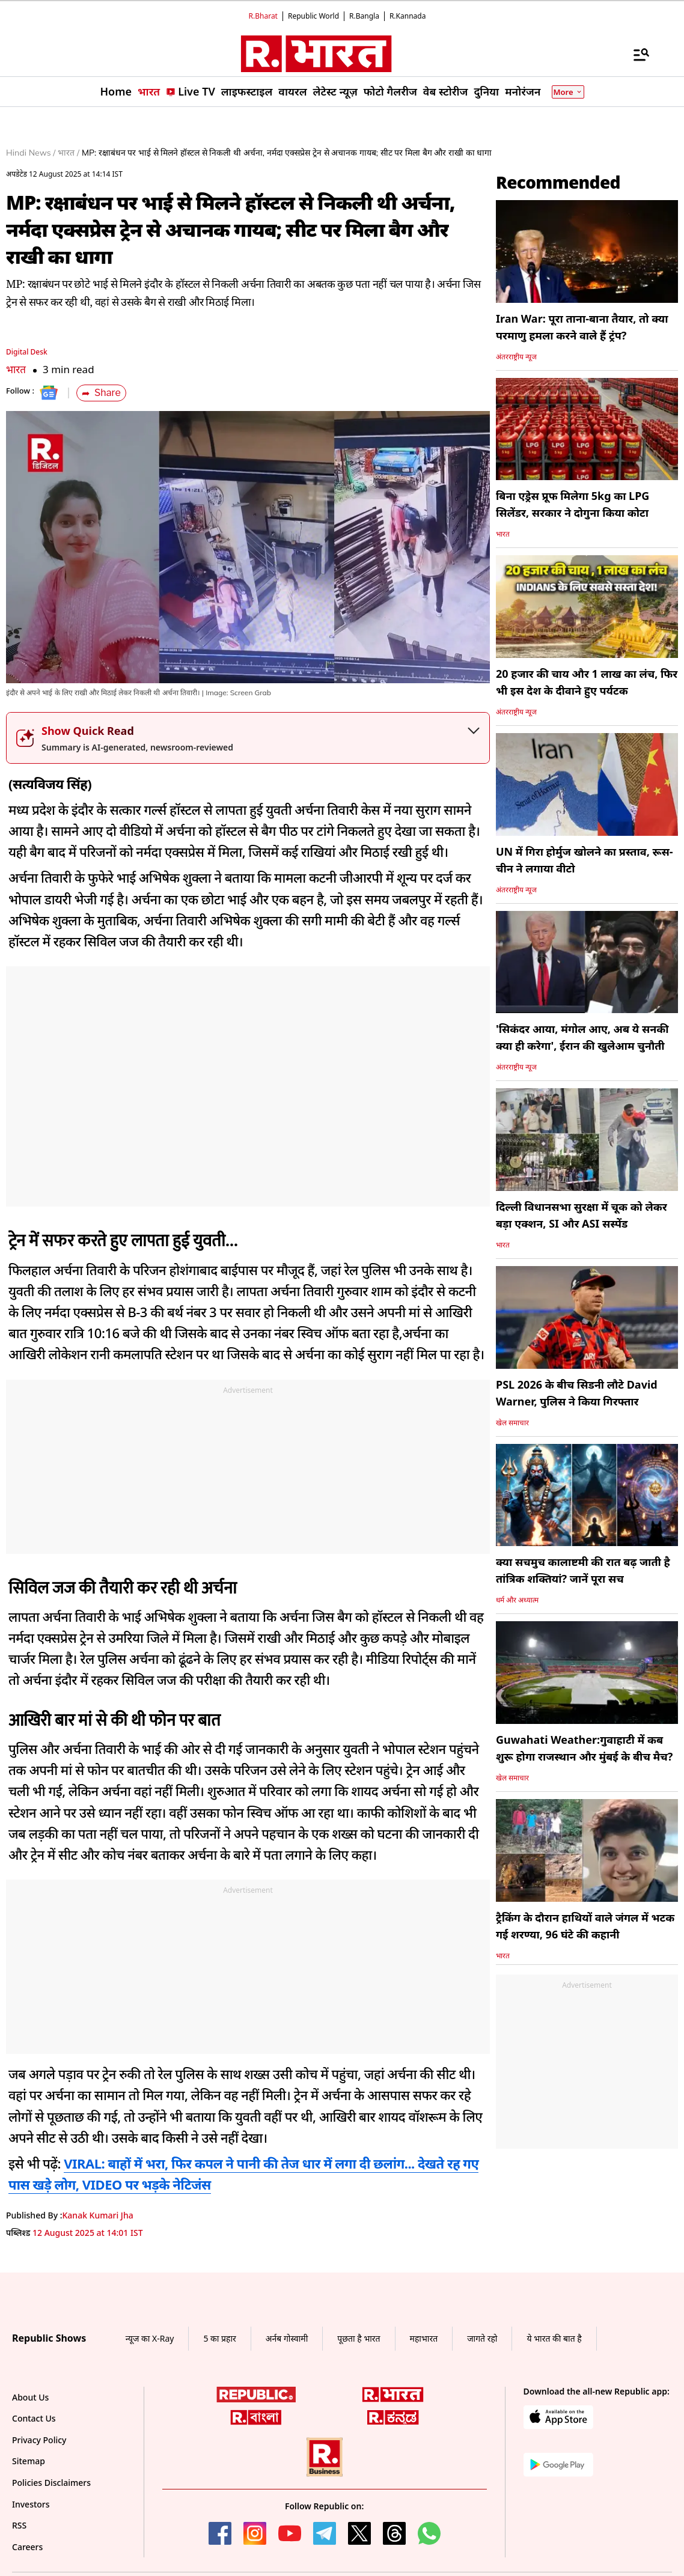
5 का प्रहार (219, 2338)
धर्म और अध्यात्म (517, 1599)
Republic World (313, 16)
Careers (27, 2547)
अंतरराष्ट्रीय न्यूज (516, 356)
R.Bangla (364, 16)
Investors (31, 2504)
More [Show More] (568, 92)
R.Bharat (263, 16)
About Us (30, 2397)
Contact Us (34, 2418)
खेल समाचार (512, 1422)
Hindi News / (30, 152)
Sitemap (28, 2461)
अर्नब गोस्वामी (287, 2338)
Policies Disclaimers (51, 2482)
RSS (19, 2525)
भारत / (68, 152)
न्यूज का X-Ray (150, 2338)
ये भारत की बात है (554, 2338)
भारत (16, 369)
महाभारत (424, 2338)
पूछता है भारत (358, 2338)
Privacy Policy (39, 2440)
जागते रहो (482, 2338)
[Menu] (635, 54)
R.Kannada (407, 16)
